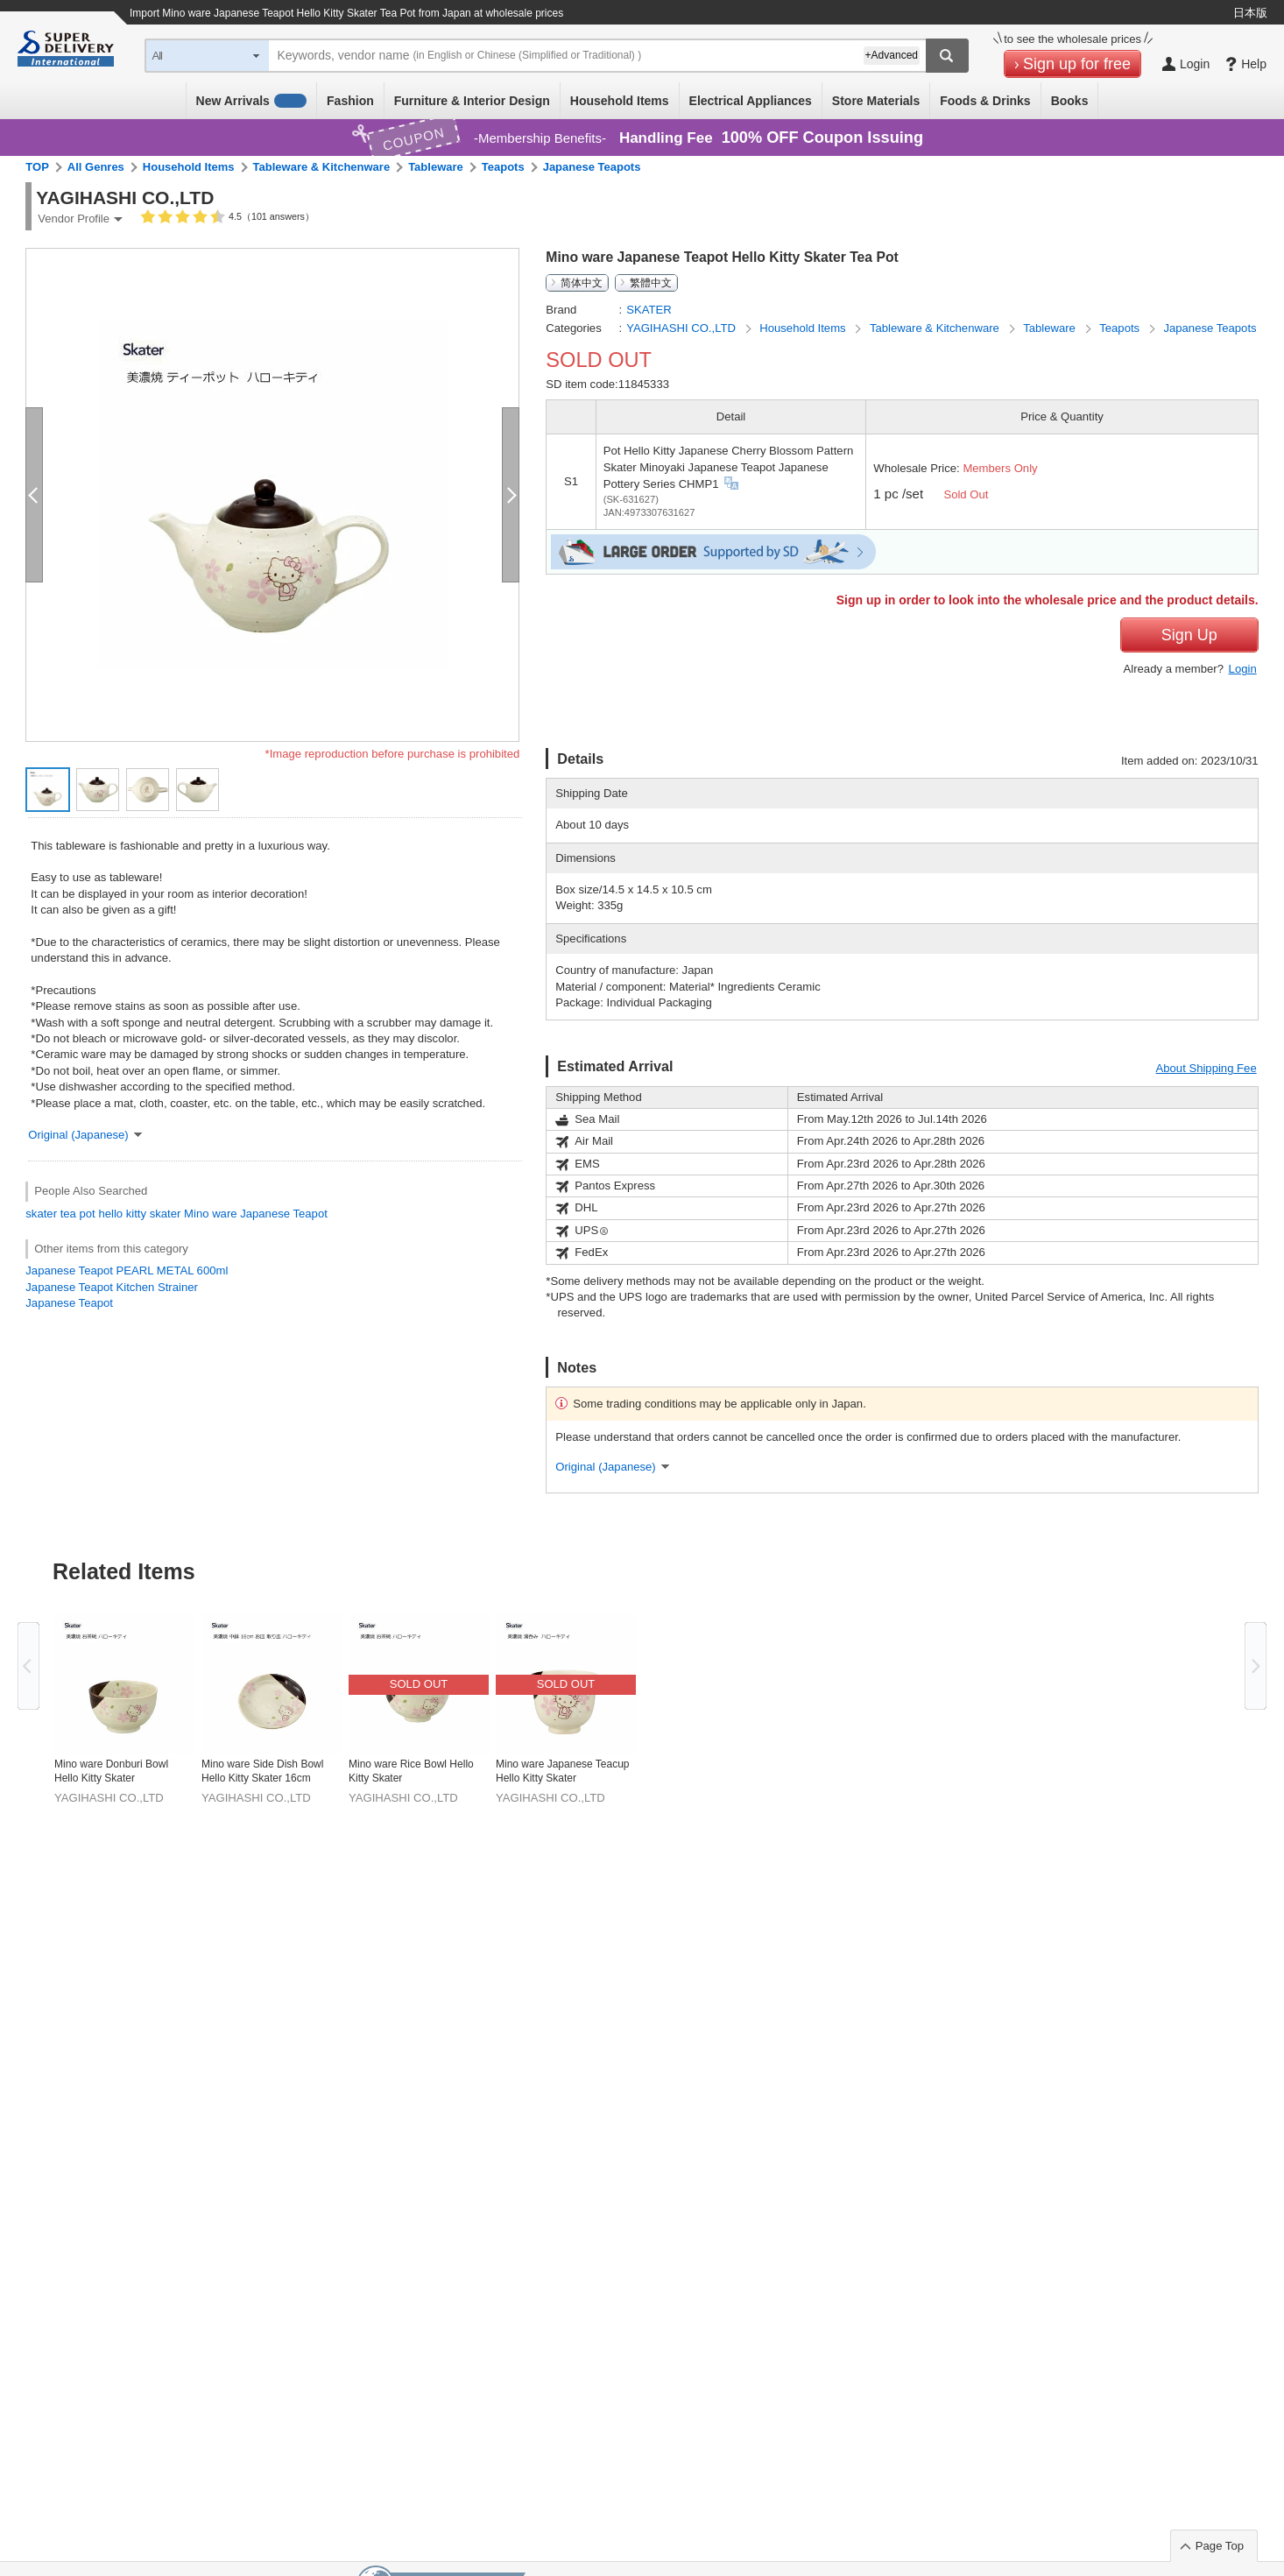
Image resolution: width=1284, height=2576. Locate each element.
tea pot (77, 1213)
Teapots (503, 166)
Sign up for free (1077, 64)
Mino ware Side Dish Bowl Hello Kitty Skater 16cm (262, 1771)
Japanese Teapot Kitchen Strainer (111, 1287)
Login (1243, 668)
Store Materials (876, 101)
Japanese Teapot (69, 1302)
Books (1070, 101)
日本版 (1250, 12)
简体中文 (582, 283)
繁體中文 (651, 283)
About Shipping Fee (1206, 1068)
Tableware (435, 166)
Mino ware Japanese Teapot (256, 1213)
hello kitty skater (139, 1213)
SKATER (648, 309)
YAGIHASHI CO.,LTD (682, 328)
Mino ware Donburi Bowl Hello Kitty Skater (111, 1771)
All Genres (95, 166)
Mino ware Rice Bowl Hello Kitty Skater (411, 1771)
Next (1255, 1666)
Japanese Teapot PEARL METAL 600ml (126, 1270)
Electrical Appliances (750, 101)
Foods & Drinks (985, 101)
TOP (37, 166)
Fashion (350, 101)
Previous (28, 1666)
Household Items (619, 101)
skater (41, 1213)
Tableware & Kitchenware (322, 166)
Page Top (1220, 2545)
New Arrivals (251, 101)
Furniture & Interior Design (472, 101)
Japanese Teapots (592, 166)
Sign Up (1189, 635)
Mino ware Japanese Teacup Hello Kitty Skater (563, 1771)
